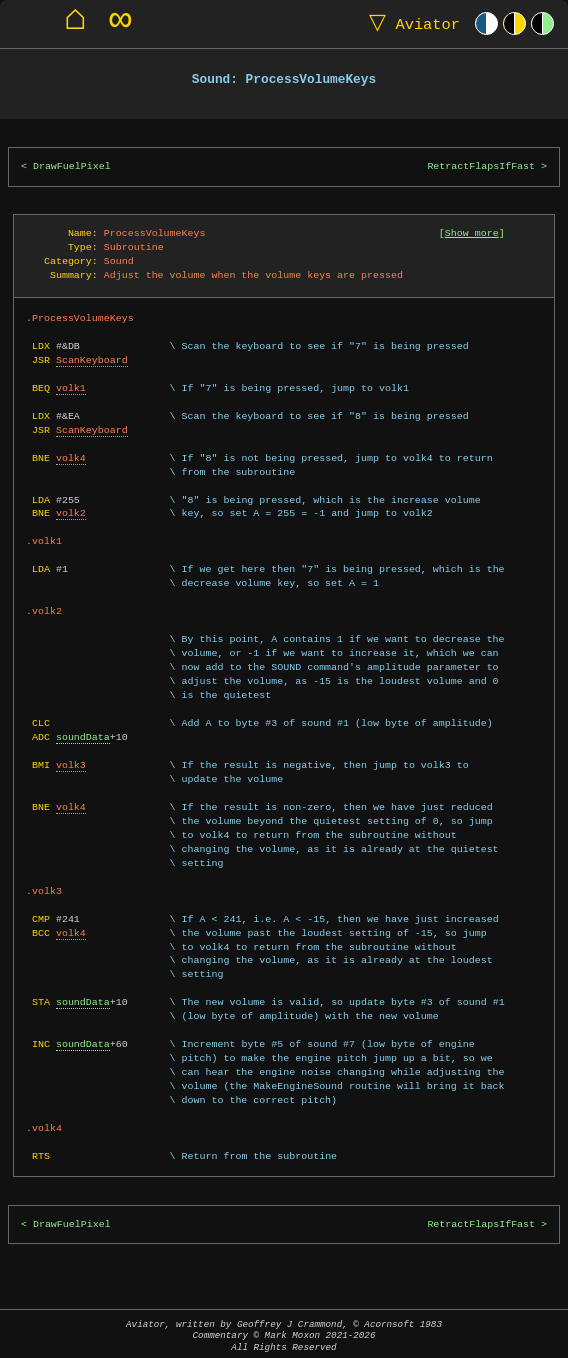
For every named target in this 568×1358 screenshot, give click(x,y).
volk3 (71, 765)
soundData (83, 737)
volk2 (71, 513)
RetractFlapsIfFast (481, 166)
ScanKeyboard (92, 360)
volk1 (71, 388)
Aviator (410, 23)
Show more (472, 233)
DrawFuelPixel (72, 166)
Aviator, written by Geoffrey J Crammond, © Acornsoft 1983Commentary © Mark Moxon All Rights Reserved (284, 1335)
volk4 (71, 458)
